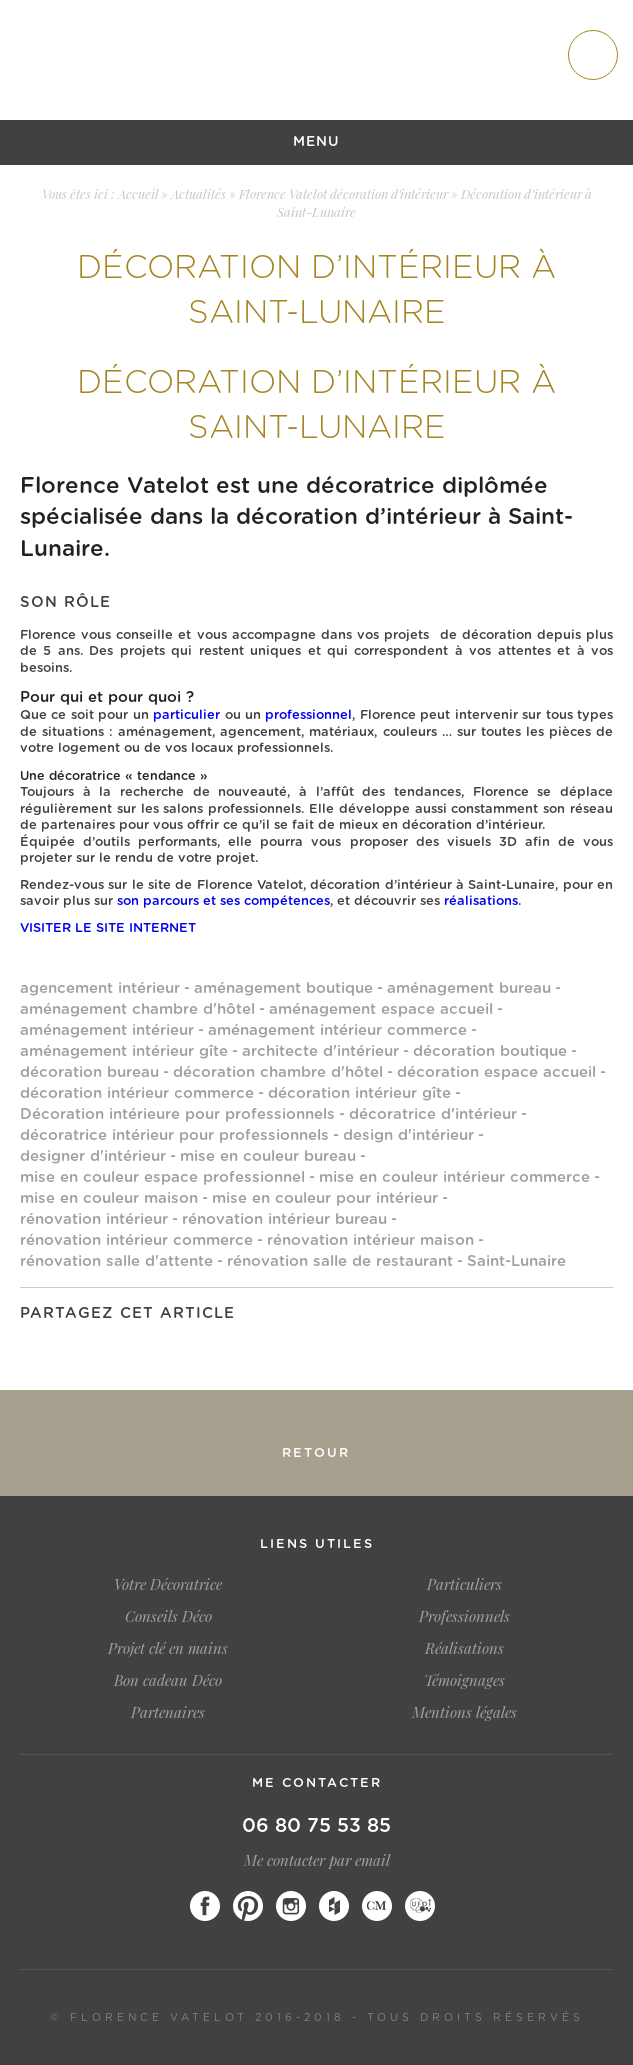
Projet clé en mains (168, 1648)
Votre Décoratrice (168, 1584)
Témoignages (464, 1680)
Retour (316, 1453)
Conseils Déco (168, 1616)
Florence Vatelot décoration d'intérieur (343, 193)
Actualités (198, 193)
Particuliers (464, 1584)
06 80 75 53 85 (316, 1826)
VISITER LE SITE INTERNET (108, 928)
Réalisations (464, 1648)
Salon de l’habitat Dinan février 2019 (494, 1444)
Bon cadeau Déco (168, 1680)
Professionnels (464, 1616)
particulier (186, 715)
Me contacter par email (317, 1860)
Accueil (138, 193)
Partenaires (168, 1712)
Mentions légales (464, 1712)
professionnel (308, 715)
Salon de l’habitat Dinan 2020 (138, 1444)
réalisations (481, 901)
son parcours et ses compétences (223, 901)
